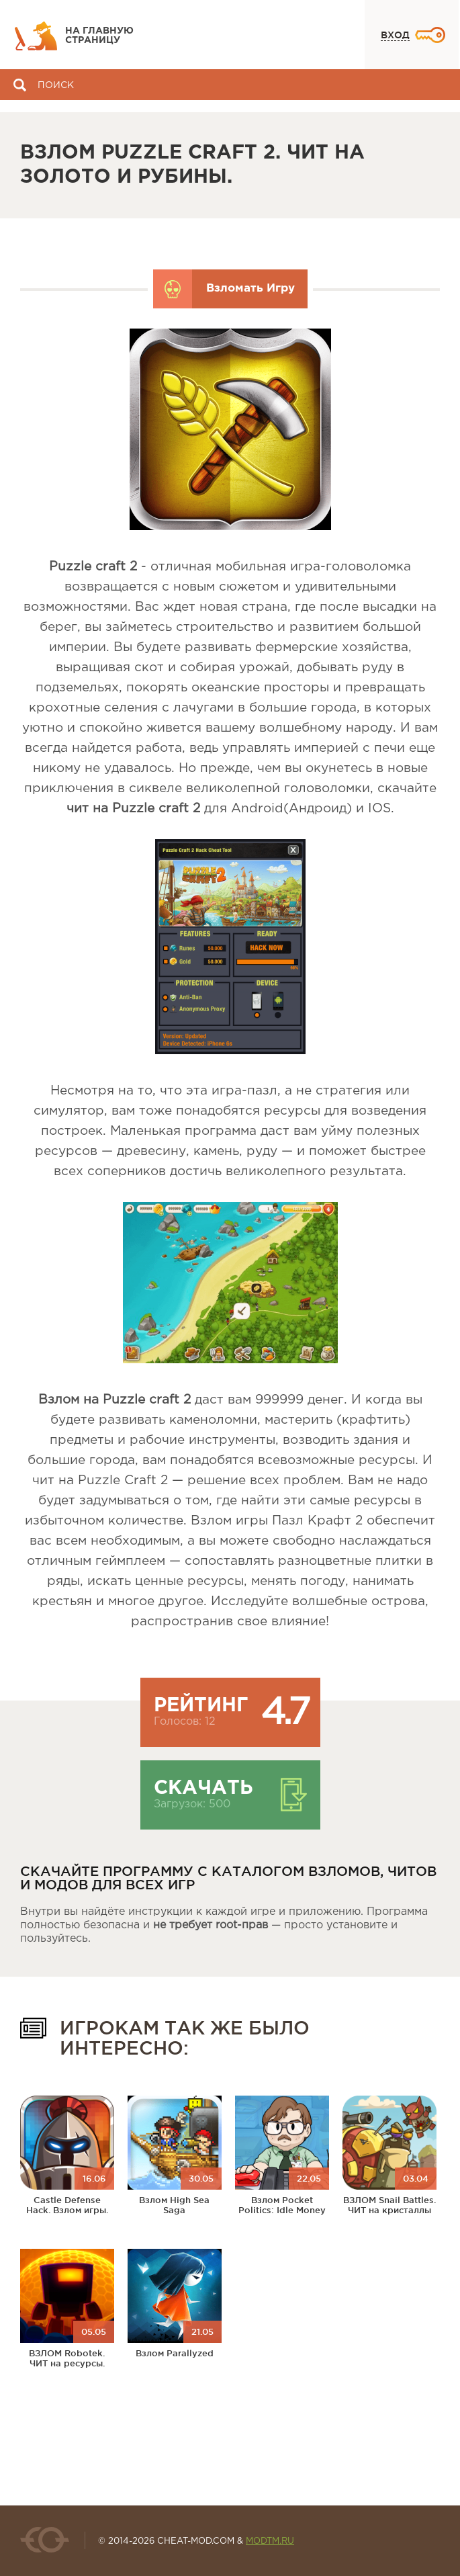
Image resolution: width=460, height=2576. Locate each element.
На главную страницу (99, 35)
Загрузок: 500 (192, 1804)
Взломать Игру (250, 289)
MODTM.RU (270, 2541)
